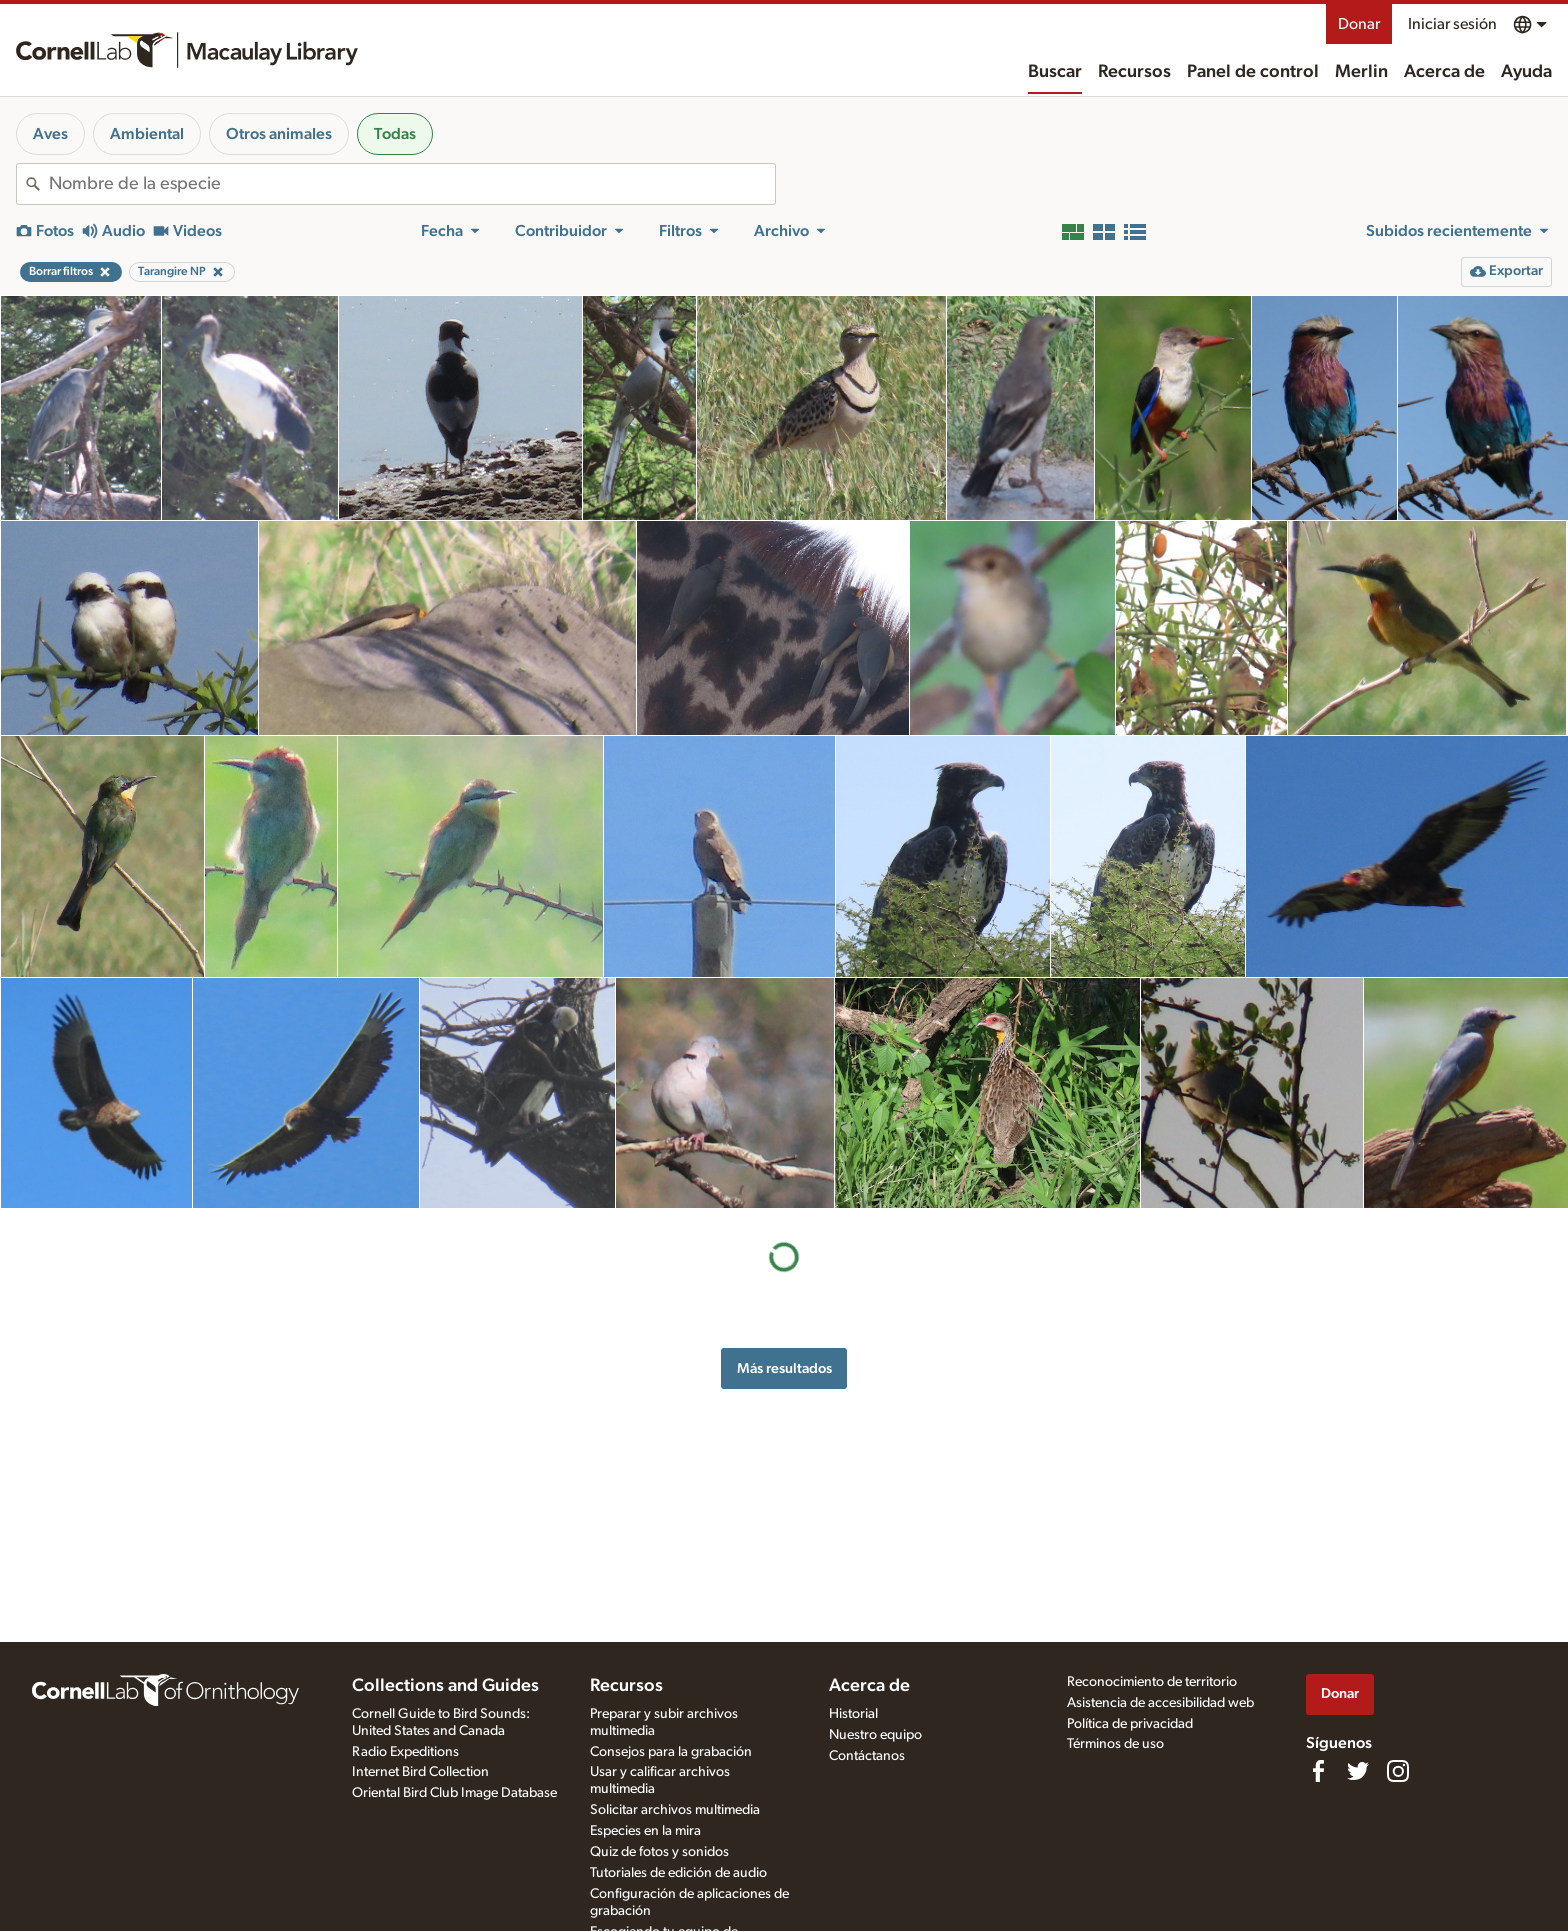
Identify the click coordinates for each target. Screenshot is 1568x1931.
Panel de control (1253, 72)
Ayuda (1526, 72)
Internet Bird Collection (420, 1772)
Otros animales (279, 134)
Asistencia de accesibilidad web (1160, 1703)
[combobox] (412, 184)
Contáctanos (867, 1756)
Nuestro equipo (875, 1735)
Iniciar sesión (1452, 24)
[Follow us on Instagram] (1398, 1771)
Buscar (1055, 72)
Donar (1359, 24)
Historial (853, 1714)
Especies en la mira (645, 1831)
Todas (395, 134)
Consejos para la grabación (671, 1752)
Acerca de (1444, 72)
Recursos (1134, 72)
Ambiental (147, 134)
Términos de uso (1115, 1744)
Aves (50, 134)
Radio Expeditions (405, 1752)
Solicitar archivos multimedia (675, 1810)
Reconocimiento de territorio (1152, 1682)
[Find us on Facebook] (1318, 1771)
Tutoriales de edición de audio (678, 1873)
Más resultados (784, 1368)
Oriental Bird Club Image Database (454, 1793)
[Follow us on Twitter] (1358, 1771)
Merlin (1361, 72)
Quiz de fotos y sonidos (659, 1852)
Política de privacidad (1130, 1724)
